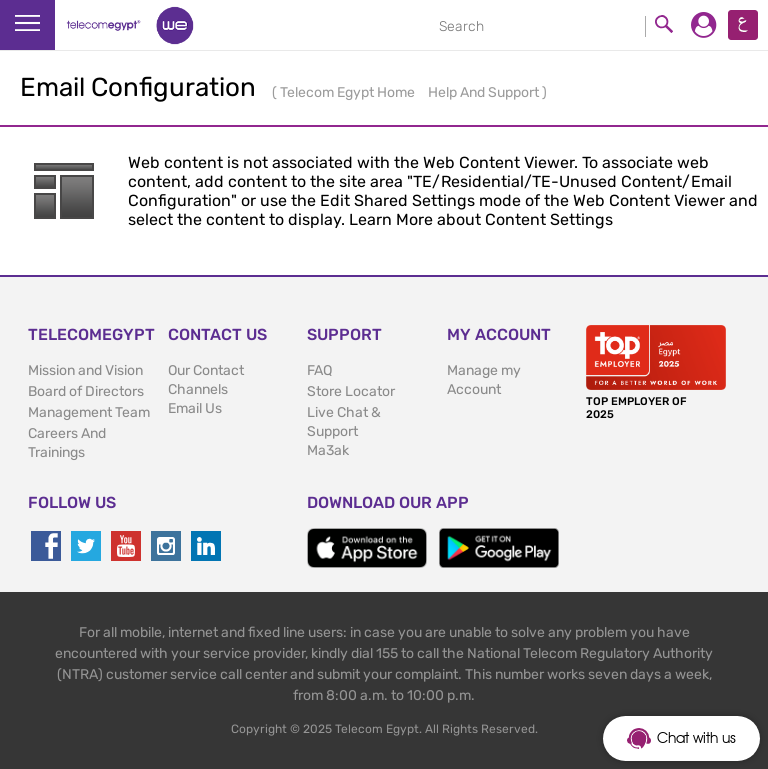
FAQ (319, 370)
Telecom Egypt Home (349, 92)
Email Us (195, 408)
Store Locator (351, 391)
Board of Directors (86, 391)
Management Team (89, 412)
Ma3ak (328, 450)
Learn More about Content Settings (481, 219)
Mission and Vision (85, 370)
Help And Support (485, 92)
